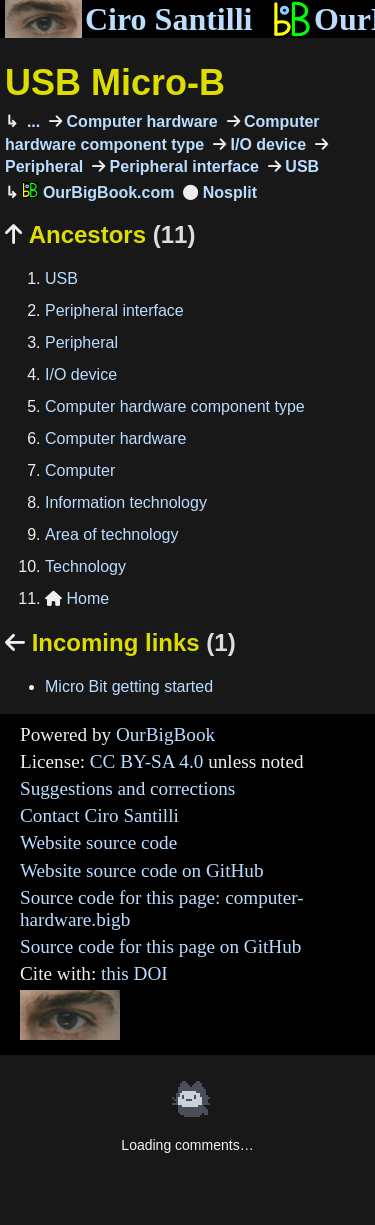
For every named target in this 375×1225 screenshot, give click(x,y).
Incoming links (120, 642)
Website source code (98, 842)
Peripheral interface (182, 166)
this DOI (134, 973)
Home (77, 598)
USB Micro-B (115, 82)
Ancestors (100, 234)
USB (300, 166)
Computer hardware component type (175, 406)
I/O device (266, 144)
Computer (80, 470)
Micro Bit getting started (129, 686)
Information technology (126, 502)
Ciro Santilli (128, 19)
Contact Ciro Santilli (99, 815)
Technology (85, 566)
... (31, 121)
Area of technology (111, 534)
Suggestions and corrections (127, 788)
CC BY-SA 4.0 (147, 761)
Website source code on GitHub (142, 870)
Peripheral (81, 342)
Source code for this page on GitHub (160, 946)
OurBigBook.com (98, 192)
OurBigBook (165, 734)
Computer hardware (140, 121)
